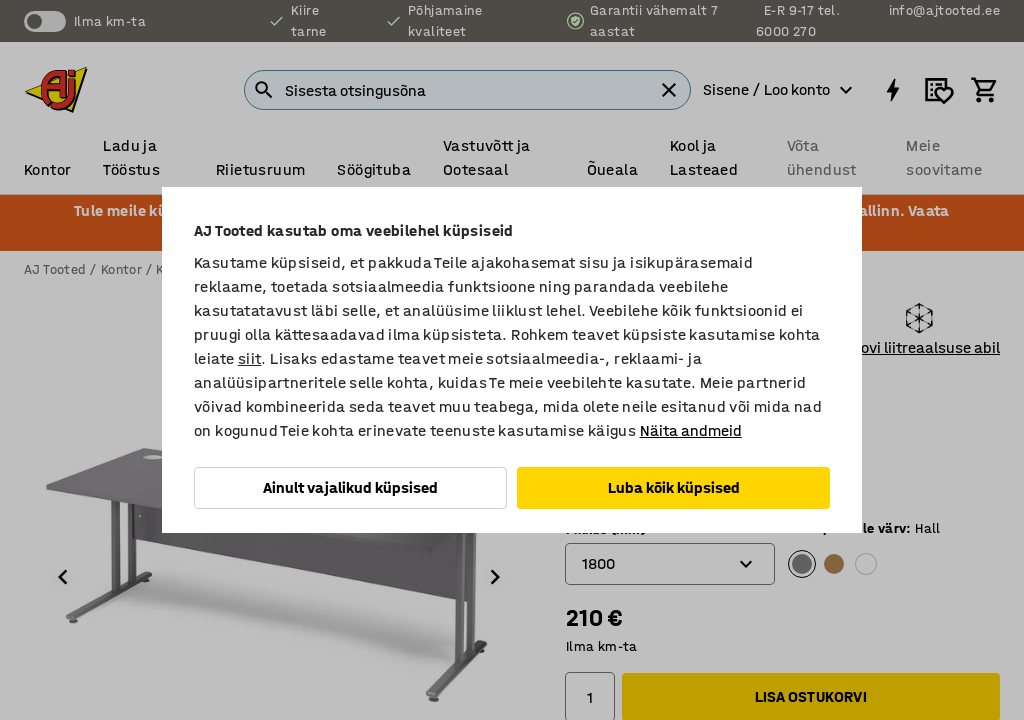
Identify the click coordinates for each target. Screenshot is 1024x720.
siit (250, 358)
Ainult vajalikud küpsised (350, 487)
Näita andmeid (691, 430)
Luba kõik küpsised (674, 487)
